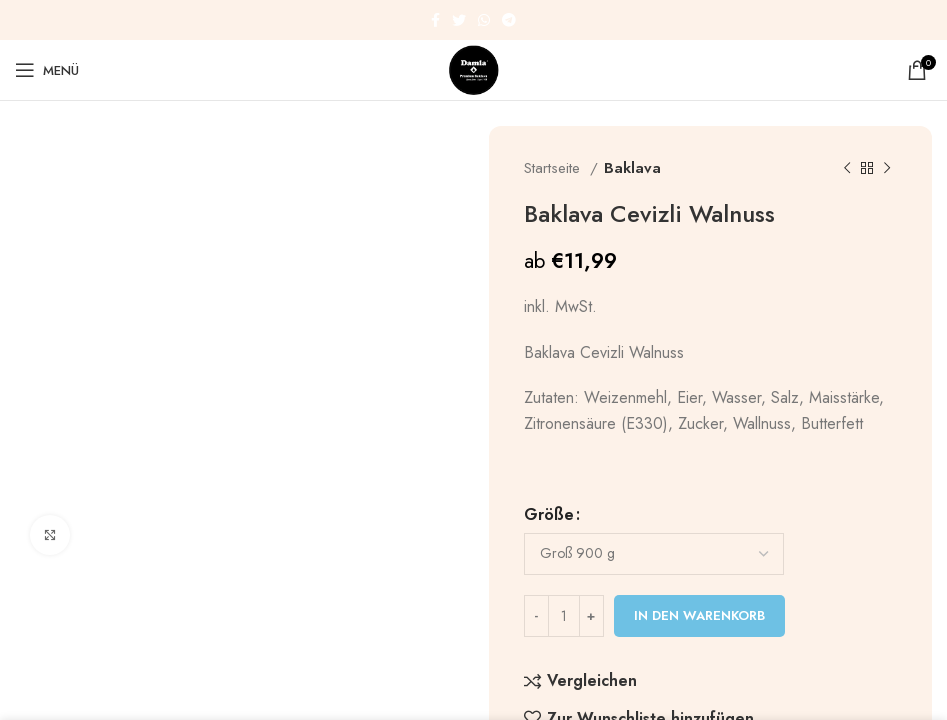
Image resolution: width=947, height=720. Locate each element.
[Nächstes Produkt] (887, 168)
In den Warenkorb (699, 615)
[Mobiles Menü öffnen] (47, 70)
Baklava (632, 168)
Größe (549, 514)
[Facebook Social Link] (435, 20)
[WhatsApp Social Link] (484, 20)
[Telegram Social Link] (509, 20)
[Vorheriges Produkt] (847, 168)
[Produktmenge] (564, 616)
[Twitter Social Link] (459, 20)
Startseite (554, 168)
